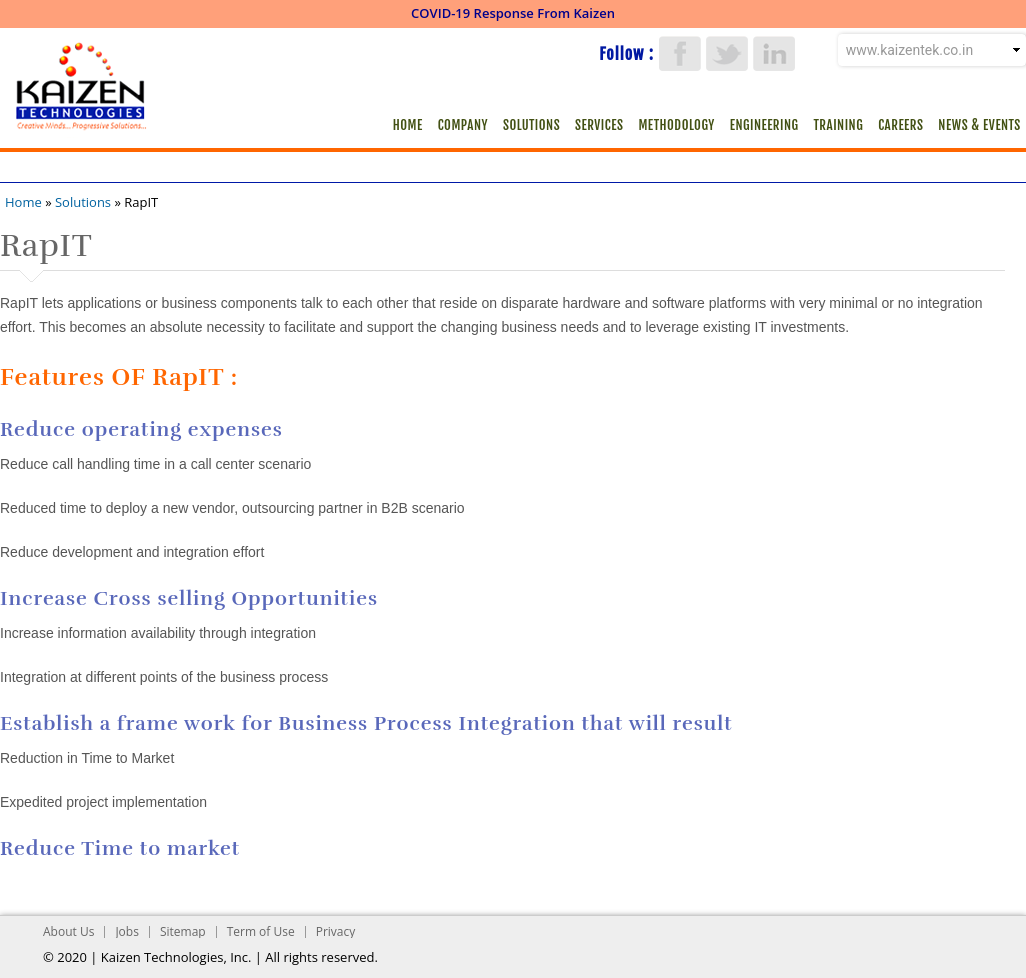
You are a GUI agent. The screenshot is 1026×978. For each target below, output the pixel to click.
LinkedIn (774, 53)
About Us (68, 931)
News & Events (979, 125)
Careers (900, 125)
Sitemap (183, 931)
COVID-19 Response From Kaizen (513, 13)
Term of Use (261, 931)
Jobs (127, 931)
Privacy (336, 931)
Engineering (764, 125)
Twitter (727, 53)
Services (599, 125)
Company (463, 125)
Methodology (676, 125)
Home (408, 125)
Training (839, 125)
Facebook (680, 53)
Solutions (531, 125)
